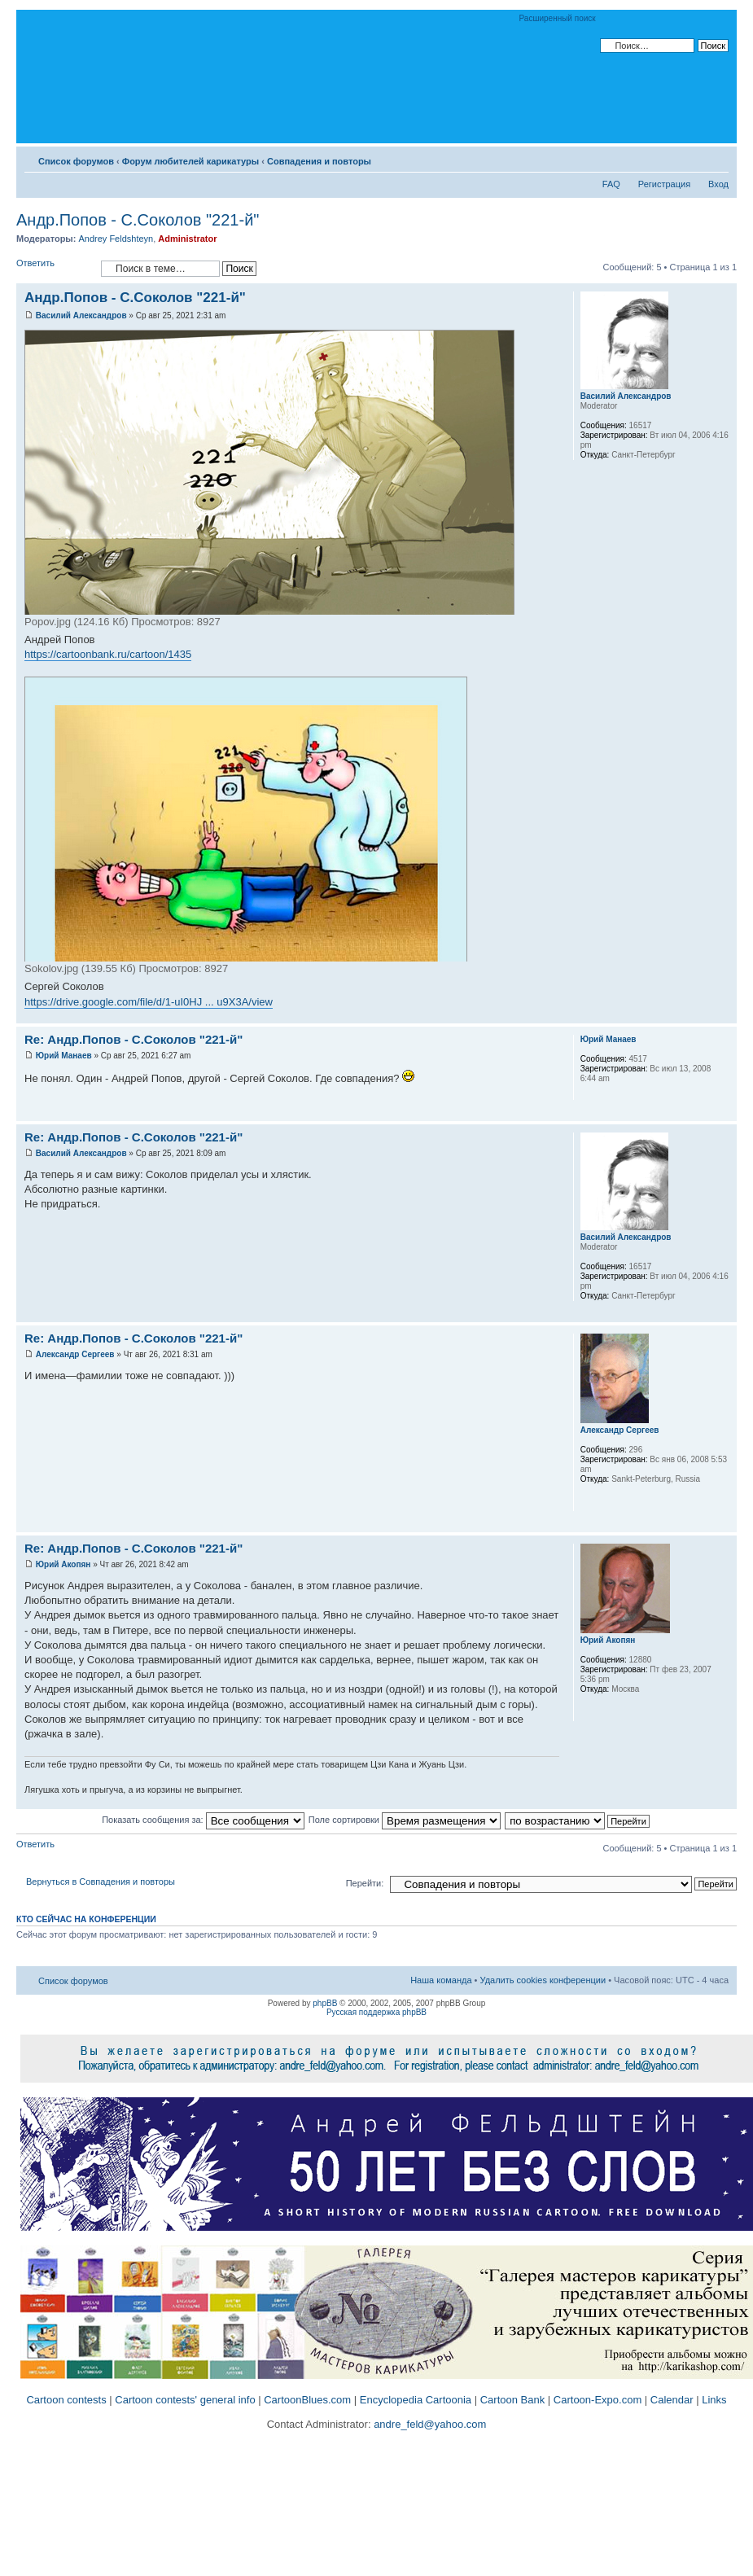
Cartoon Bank (512, 2400)
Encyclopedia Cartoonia (415, 2400)
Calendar (672, 2400)
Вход (718, 184)
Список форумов (76, 161)
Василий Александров (81, 315)
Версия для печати (692, 158)
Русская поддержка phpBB (376, 2012)
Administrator (187, 238)
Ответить (54, 268)
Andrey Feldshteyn (115, 238)
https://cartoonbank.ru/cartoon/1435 (107, 654)
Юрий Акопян (63, 1564)
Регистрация (664, 184)
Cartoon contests (66, 2400)
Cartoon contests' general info (185, 2400)
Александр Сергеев (75, 1354)
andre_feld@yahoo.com (429, 2424)
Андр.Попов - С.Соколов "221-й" (137, 220)
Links (714, 2400)
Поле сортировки (405, 1820)
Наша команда (440, 1980)
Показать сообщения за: (203, 1820)
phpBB (325, 2003)
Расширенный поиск (557, 18)
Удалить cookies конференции (543, 1980)
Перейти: (365, 1883)
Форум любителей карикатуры (190, 161)
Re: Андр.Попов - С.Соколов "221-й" (133, 1039)
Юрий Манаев (64, 1055)
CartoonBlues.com (307, 2400)
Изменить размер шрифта (717, 158)
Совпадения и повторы (319, 161)
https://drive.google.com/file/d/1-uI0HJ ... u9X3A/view (148, 1002)
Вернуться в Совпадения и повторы (100, 1881)
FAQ (611, 184)
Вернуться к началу (724, 1014)
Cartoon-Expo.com (597, 2400)
